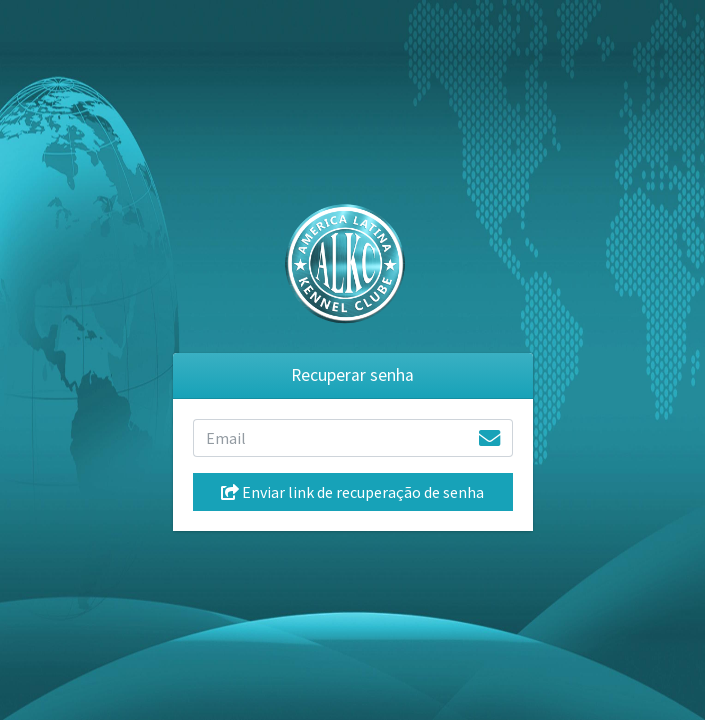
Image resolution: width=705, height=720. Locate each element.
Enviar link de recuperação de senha (352, 492)
